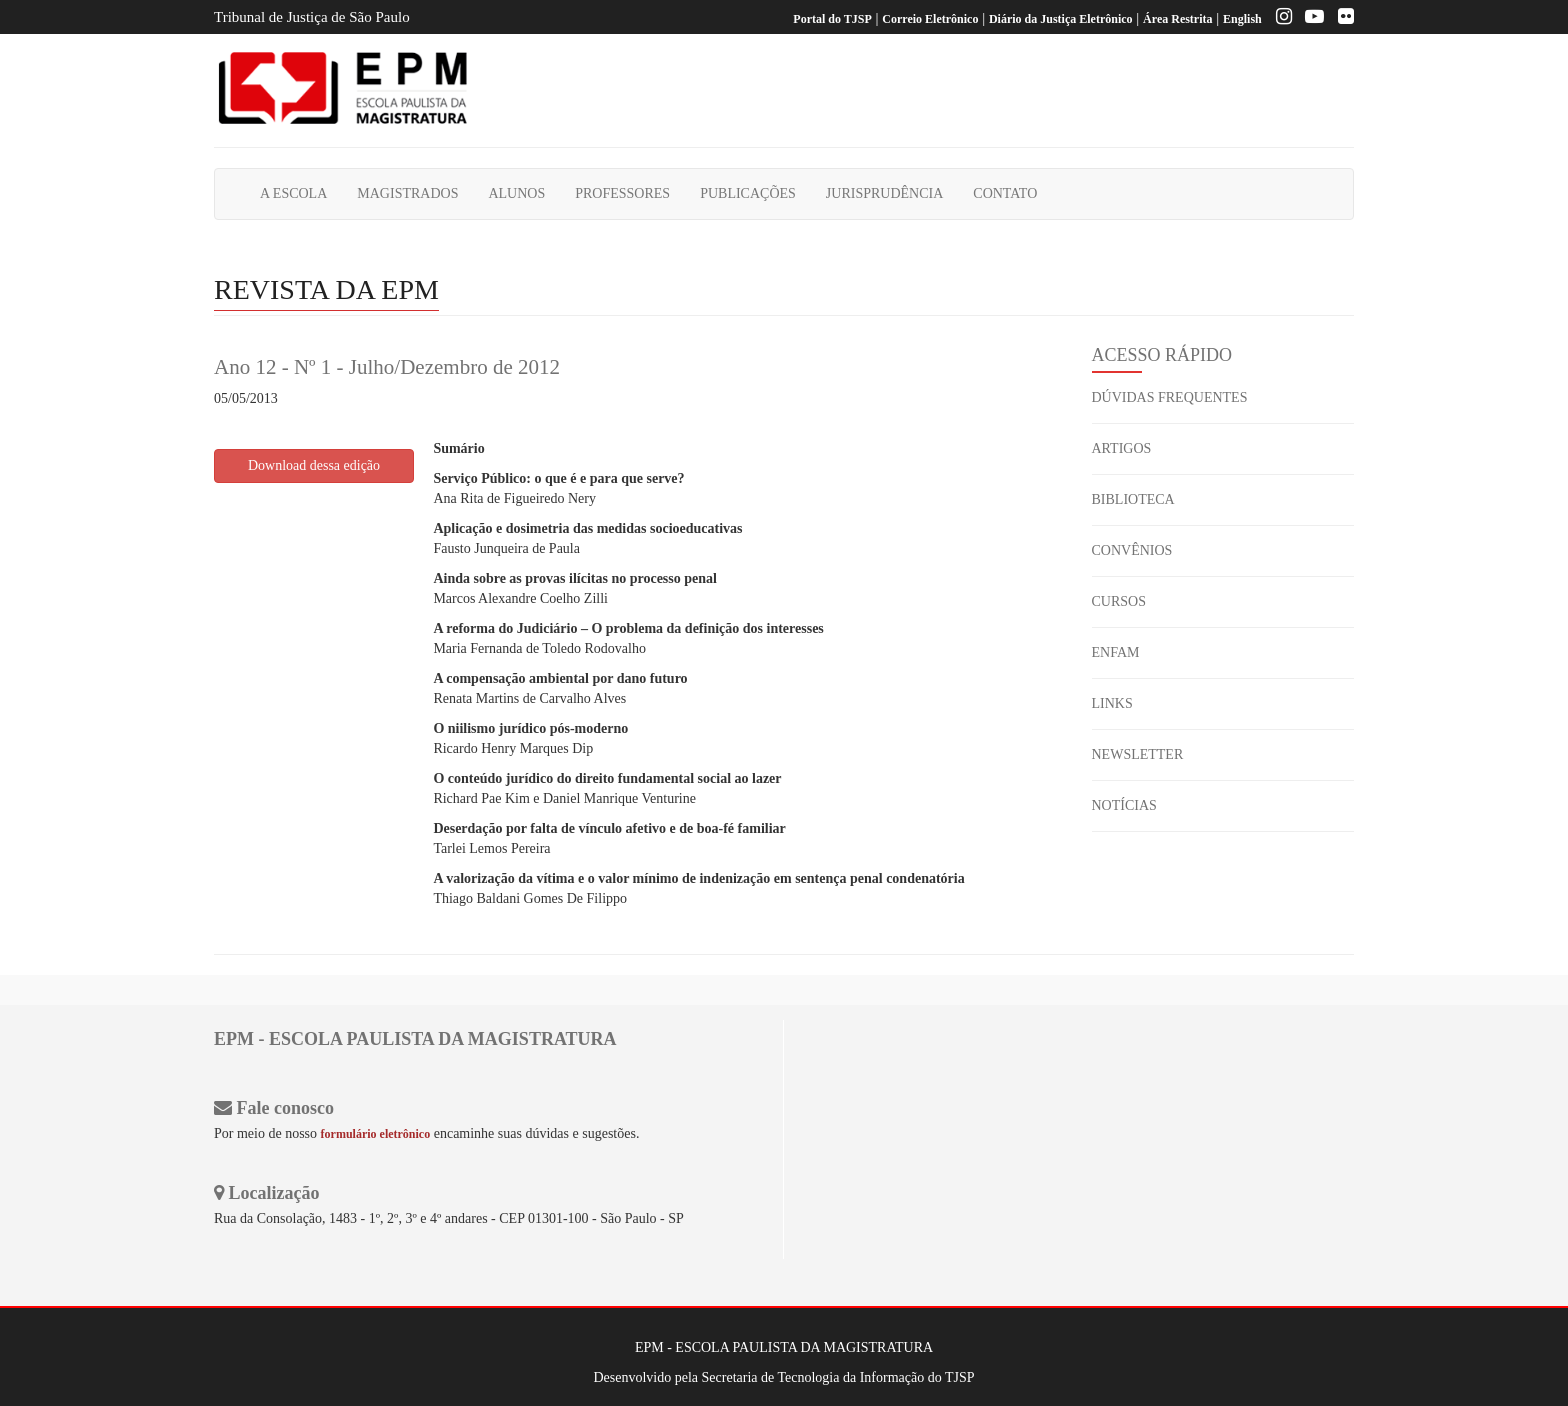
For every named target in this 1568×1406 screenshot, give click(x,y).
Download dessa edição (314, 465)
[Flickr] (1341, 19)
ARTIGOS (1122, 448)
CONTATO (1005, 193)
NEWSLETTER (1138, 754)
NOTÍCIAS (1124, 805)
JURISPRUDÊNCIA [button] (884, 193)
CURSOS (1119, 601)
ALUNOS (516, 193)
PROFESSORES (622, 193)
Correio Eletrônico (930, 19)
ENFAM (1116, 652)
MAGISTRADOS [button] (407, 193)
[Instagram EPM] (1279, 19)
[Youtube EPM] (1309, 19)
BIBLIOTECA (1133, 499)
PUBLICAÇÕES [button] (748, 193)
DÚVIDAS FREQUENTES (1170, 397)
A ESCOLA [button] (293, 193)
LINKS (1112, 703)
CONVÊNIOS (1132, 550)
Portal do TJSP (832, 19)
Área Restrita (1177, 19)
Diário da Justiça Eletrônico (1061, 19)
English (1242, 19)
